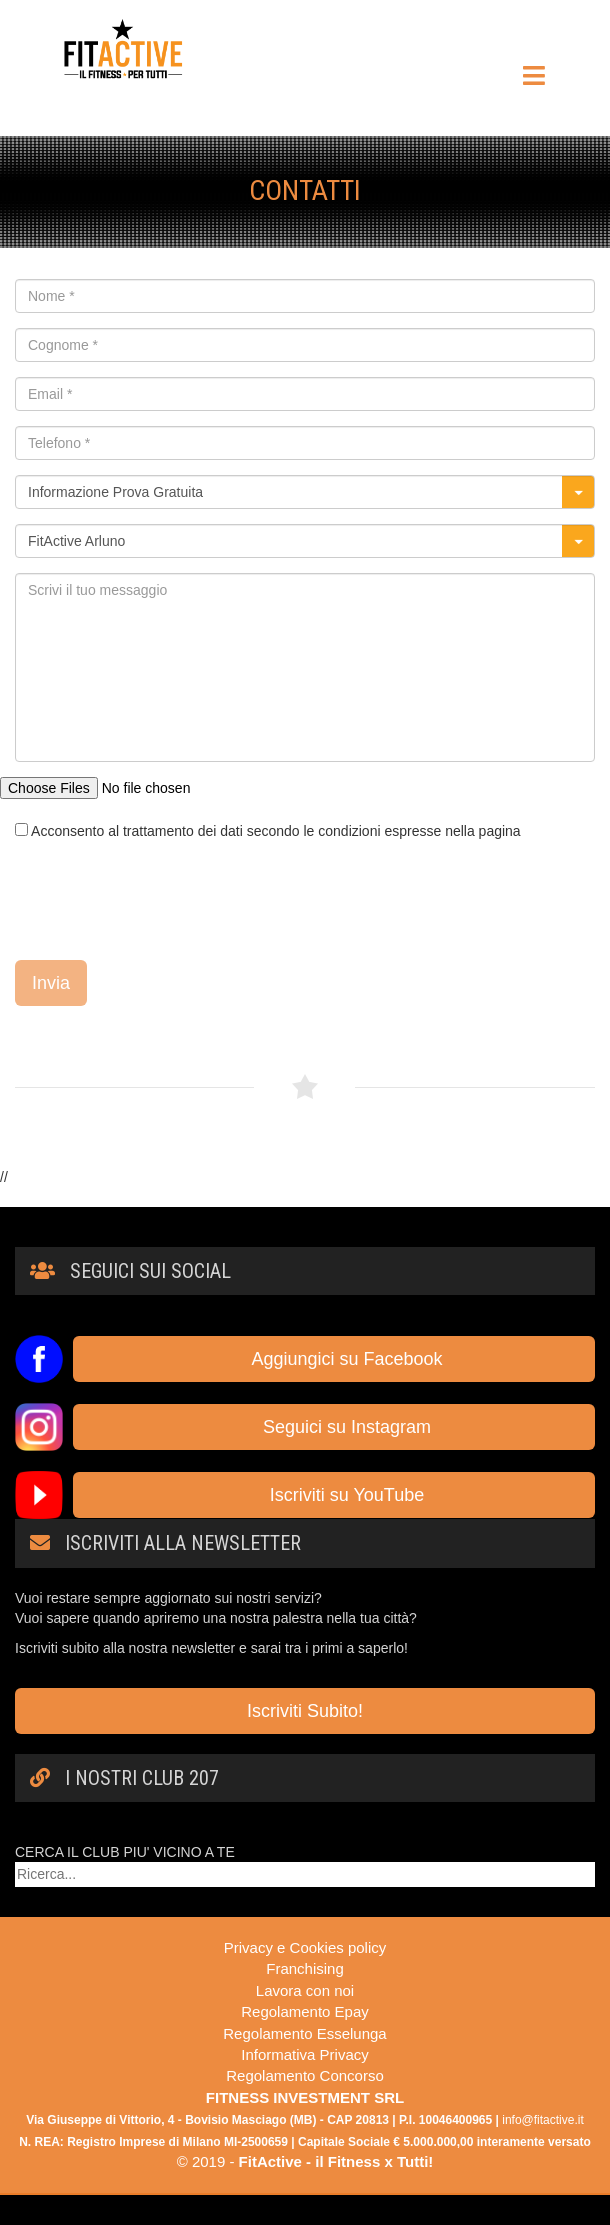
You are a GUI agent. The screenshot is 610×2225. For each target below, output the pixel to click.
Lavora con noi (305, 1990)
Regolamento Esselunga (304, 2033)
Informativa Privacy (305, 2054)
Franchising (305, 1968)
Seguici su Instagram (334, 1427)
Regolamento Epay (305, 2011)
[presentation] (167, 900)
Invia (51, 983)
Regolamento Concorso (305, 2075)
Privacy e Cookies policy (305, 1947)
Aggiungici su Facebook (333, 1359)
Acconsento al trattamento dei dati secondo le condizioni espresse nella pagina (268, 831)
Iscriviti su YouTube (334, 1495)
